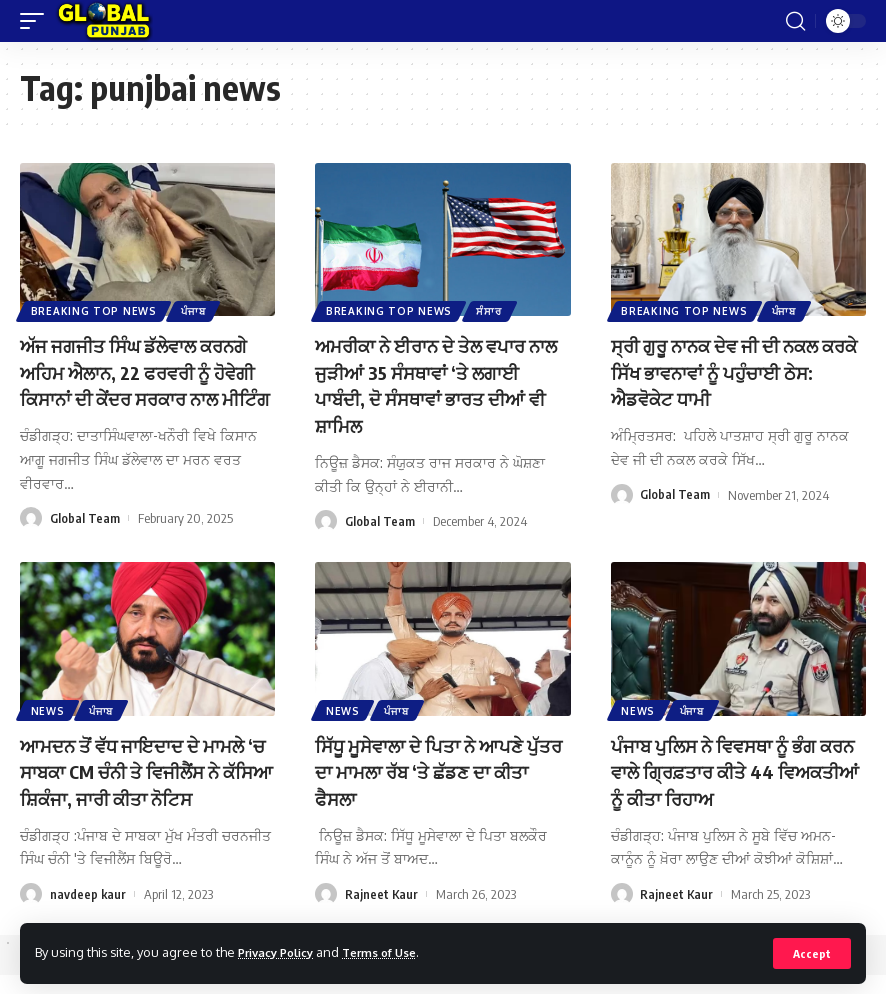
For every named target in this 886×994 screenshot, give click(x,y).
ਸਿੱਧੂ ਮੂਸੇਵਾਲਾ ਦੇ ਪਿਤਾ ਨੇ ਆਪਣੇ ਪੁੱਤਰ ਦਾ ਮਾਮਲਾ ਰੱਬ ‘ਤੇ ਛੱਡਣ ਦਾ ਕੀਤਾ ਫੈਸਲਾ (432, 791)
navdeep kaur (88, 913)
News (49, 731)
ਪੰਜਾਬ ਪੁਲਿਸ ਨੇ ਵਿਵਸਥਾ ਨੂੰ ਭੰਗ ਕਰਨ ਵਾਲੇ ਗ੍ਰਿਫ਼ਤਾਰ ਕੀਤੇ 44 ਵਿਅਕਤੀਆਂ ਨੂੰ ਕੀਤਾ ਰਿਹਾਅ (724, 791)
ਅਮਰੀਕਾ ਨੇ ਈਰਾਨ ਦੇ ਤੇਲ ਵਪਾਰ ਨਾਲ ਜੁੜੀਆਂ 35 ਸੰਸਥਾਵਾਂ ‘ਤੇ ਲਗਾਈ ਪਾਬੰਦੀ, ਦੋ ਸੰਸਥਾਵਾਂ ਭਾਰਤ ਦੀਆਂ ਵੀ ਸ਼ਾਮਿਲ (437, 383)
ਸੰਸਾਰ (492, 310)
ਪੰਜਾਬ (197, 310)
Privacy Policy (282, 952)
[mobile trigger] (37, 21)
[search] (795, 21)
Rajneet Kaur (382, 913)
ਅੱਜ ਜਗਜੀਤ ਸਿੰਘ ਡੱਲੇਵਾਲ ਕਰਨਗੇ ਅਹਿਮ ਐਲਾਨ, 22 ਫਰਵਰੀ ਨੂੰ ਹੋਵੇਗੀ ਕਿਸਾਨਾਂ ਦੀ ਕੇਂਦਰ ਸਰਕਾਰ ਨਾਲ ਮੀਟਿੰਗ (146, 383)
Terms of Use (396, 952)
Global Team (85, 542)
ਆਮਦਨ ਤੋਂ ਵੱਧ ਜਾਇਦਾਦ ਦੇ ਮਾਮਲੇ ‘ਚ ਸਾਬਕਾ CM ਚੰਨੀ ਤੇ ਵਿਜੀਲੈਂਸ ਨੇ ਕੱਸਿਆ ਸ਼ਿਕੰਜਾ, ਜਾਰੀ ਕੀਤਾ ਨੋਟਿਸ (145, 791)
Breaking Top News (95, 310)
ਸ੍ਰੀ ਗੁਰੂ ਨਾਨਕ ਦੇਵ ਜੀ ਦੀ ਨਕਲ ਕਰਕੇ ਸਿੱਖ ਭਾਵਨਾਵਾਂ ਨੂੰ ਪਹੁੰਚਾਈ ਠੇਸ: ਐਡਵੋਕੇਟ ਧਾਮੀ (727, 370)
